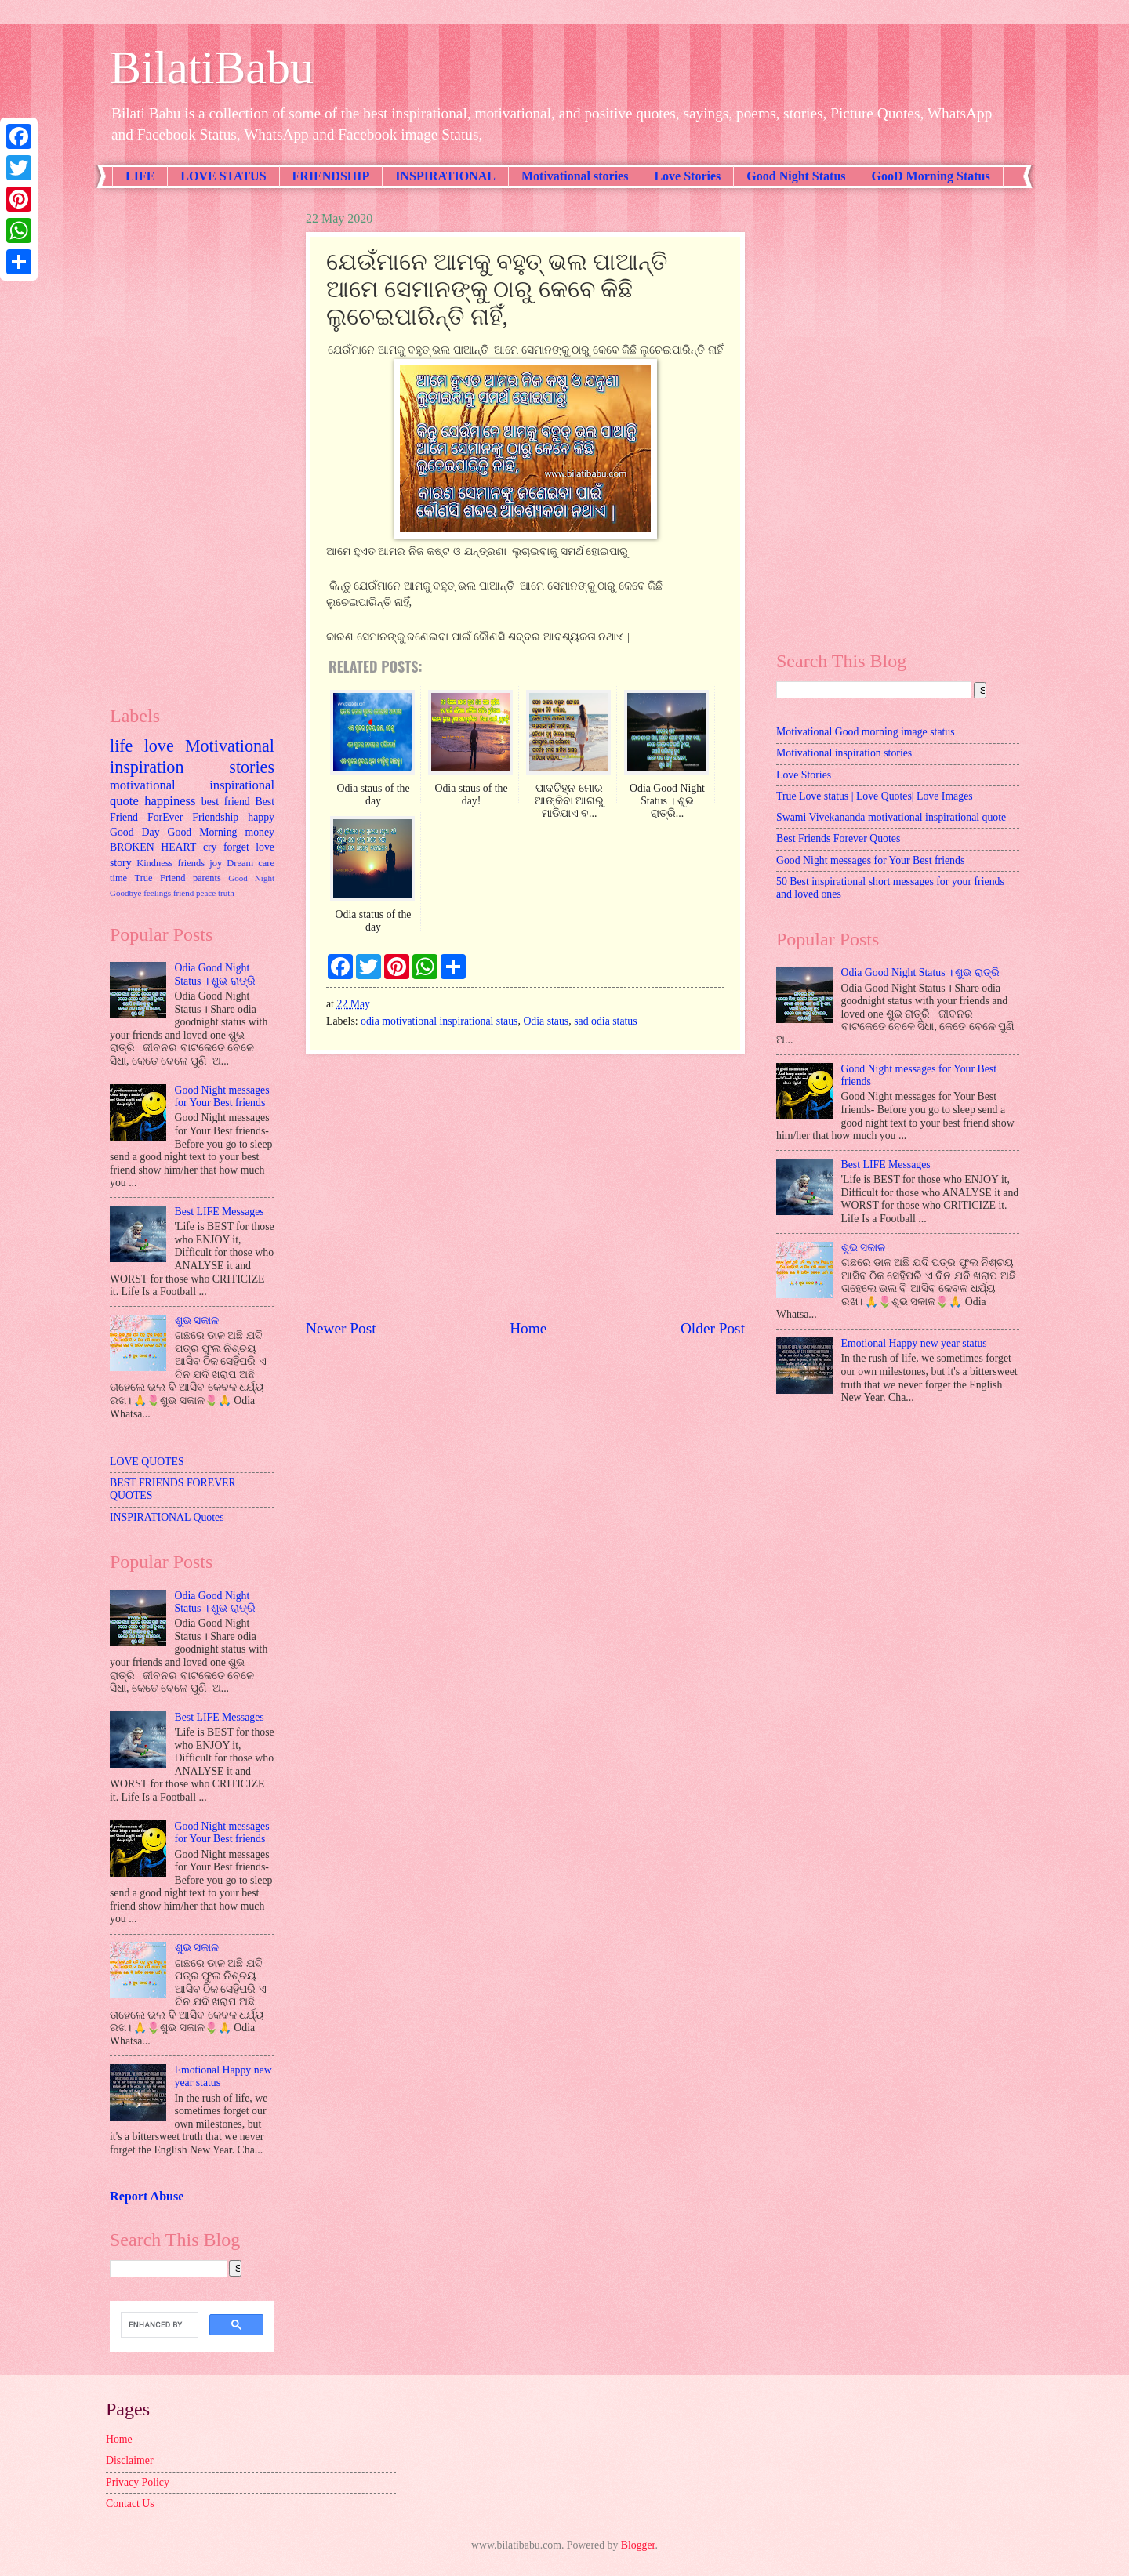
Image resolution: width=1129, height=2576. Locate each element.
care (266, 863)
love (159, 746)
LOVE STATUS (223, 176)
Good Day (135, 832)
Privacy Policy (137, 2482)
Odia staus (545, 1021)
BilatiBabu (212, 67)
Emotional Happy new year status (914, 1343)
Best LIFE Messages (219, 1211)
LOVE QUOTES (147, 1462)
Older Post (713, 1328)
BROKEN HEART (153, 847)
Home (528, 1328)
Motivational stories (574, 176)
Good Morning (203, 832)
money (259, 832)
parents (207, 878)
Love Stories (687, 176)
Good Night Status (795, 176)
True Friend (160, 878)
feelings (157, 893)
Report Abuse (147, 2196)
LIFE (139, 176)
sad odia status (605, 1021)
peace (206, 893)
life (121, 746)
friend (183, 893)
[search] (158, 2325)
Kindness (154, 863)
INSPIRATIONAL (445, 176)
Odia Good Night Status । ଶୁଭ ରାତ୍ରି (215, 974)
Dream (240, 863)
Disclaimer (130, 2460)
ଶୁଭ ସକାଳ (197, 1320)
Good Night (251, 878)
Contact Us (130, 2503)
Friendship (215, 817)
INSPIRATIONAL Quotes (167, 1517)
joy (215, 863)
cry (210, 847)
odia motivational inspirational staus (439, 1021)
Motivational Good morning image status (865, 732)
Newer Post (341, 1328)
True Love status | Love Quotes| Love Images (874, 796)
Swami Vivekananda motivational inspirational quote (891, 817)
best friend (225, 801)
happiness (169, 800)
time (118, 878)
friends (191, 863)
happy (261, 817)
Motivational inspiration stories (192, 756)
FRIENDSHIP (331, 176)
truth (226, 893)
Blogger (638, 2545)
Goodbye (125, 893)
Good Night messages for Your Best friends (222, 1096)
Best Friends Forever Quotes (838, 838)
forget (236, 847)
